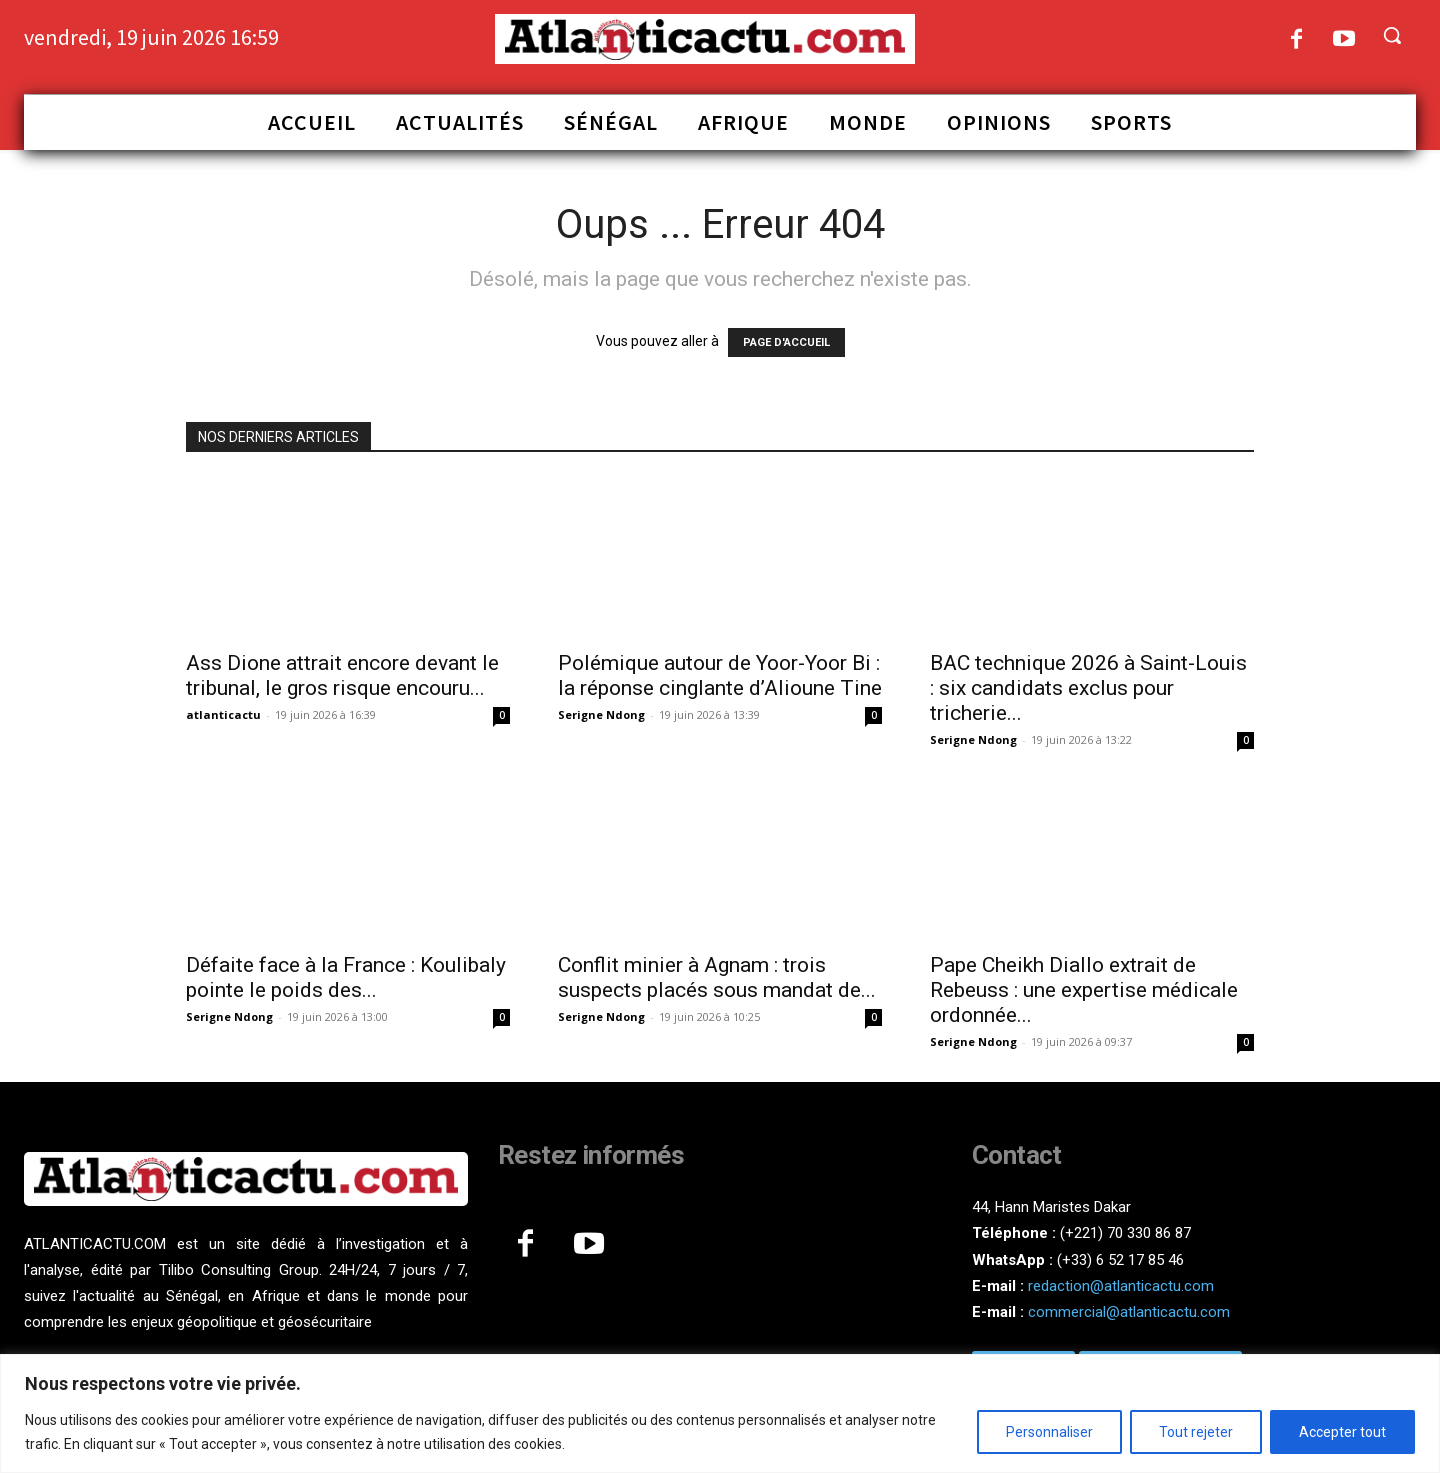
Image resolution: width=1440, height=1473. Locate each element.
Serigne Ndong (601, 714)
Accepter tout (1342, 1432)
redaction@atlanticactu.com (1121, 1286)
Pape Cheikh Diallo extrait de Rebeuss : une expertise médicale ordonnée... (1084, 990)
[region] (720, 1413)
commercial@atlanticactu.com (1129, 1312)
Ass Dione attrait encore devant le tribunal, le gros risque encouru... (342, 675)
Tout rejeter (1196, 1432)
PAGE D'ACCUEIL (786, 342)
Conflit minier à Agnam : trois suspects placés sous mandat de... (717, 977)
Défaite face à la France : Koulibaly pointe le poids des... (346, 977)
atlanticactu (223, 714)
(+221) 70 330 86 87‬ (1125, 1233)
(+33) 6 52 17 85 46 (1120, 1260)
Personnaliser (1049, 1432)
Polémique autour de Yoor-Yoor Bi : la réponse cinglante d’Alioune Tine (720, 675)
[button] (1392, 35)
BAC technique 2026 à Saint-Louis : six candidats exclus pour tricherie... (1088, 688)
